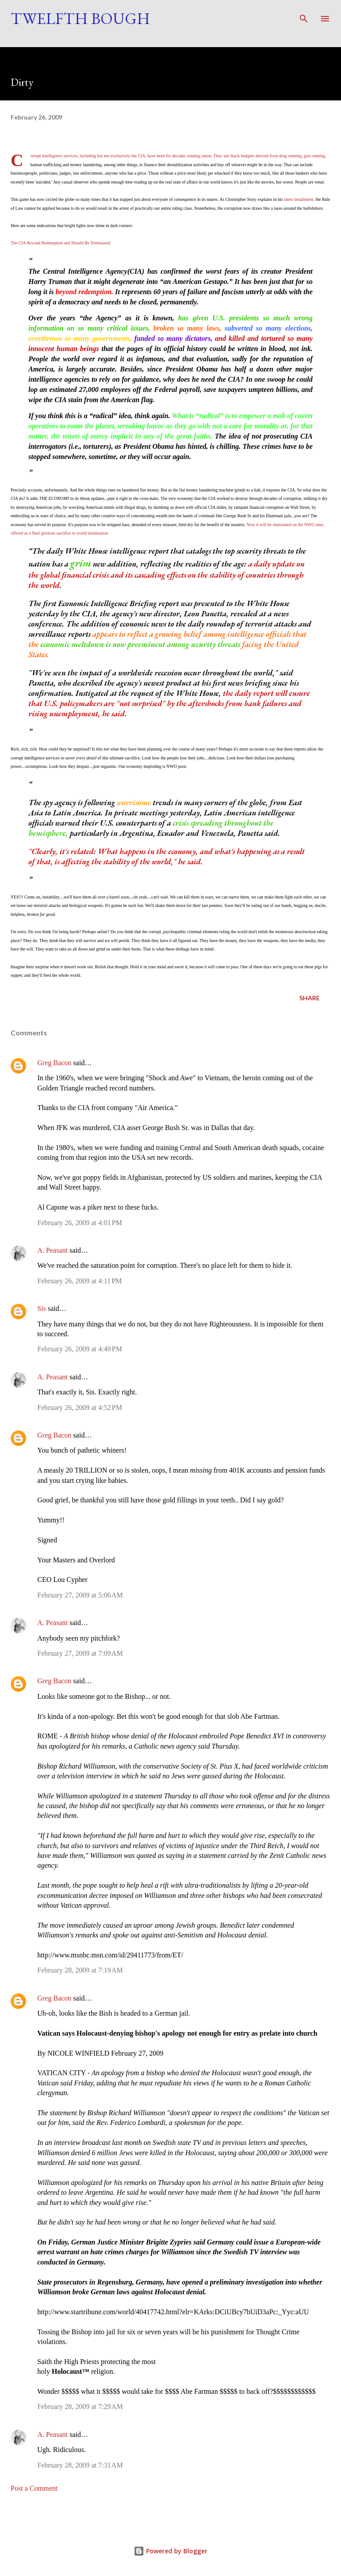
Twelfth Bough (80, 18)
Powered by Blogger (170, 2551)
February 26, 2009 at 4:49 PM (79, 1349)
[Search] (303, 16)
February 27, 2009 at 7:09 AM (80, 1653)
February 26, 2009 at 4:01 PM (79, 1222)
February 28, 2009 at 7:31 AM (80, 2465)
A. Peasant (52, 1250)
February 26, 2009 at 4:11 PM (79, 1281)
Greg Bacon (54, 1062)
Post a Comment (34, 2488)
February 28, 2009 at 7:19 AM (80, 1970)
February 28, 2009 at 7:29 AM (80, 2406)
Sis (41, 1308)
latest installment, (299, 199)
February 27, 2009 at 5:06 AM (80, 1595)
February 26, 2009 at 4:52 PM (79, 1407)
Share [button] (309, 998)
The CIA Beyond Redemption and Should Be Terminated (60, 242)
